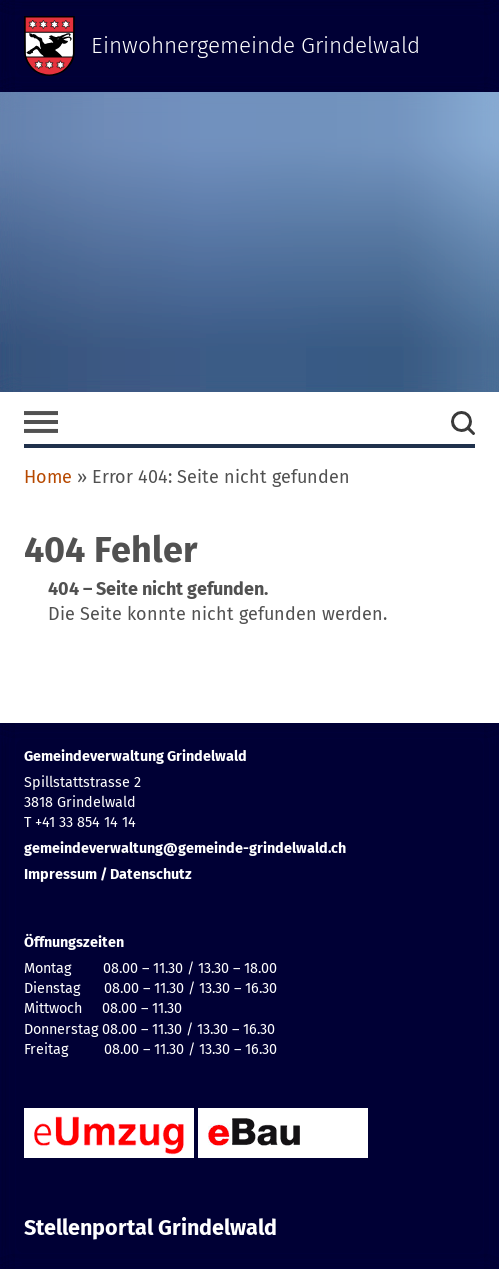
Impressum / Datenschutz (108, 874)
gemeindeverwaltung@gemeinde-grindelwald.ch (185, 848)
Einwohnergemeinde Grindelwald (255, 45)
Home (48, 477)
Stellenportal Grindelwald (150, 1228)
